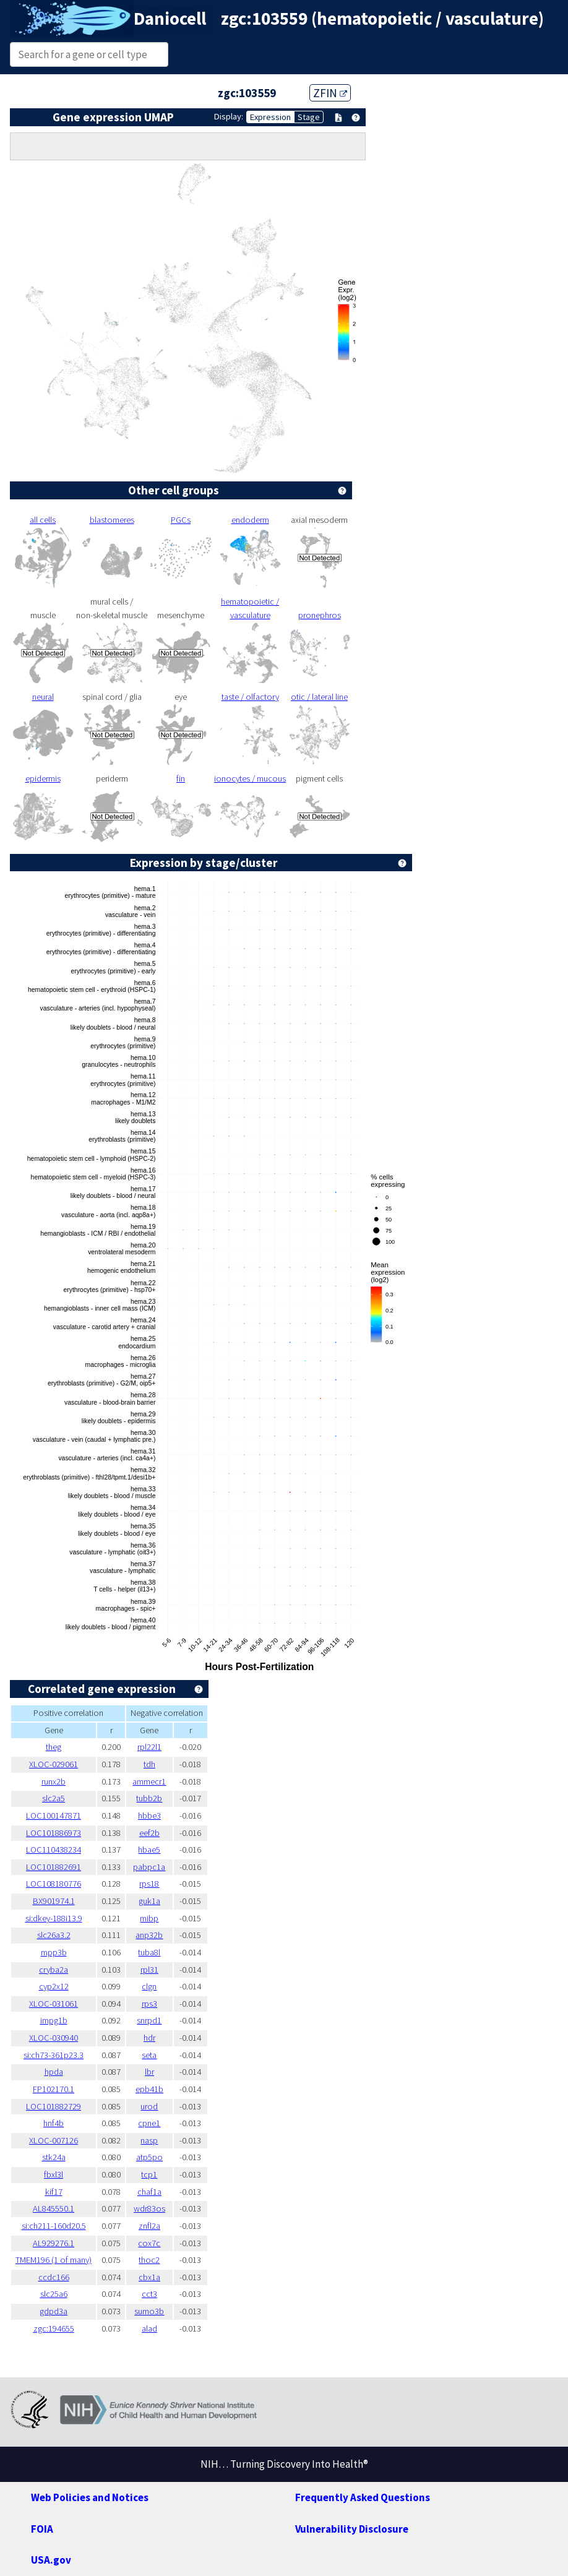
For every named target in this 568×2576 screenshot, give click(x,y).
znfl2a (149, 2225)
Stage (309, 117)
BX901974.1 (54, 1900)
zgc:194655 (53, 2328)
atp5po (149, 2157)
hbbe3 (149, 1815)
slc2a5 (53, 1798)
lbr (149, 2071)
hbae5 (149, 1849)
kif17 (53, 2191)
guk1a (149, 1900)
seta (149, 2055)
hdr (149, 2037)
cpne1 (149, 2123)
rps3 (149, 2003)
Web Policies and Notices (89, 2497)
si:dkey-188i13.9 (53, 1918)
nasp (149, 2140)
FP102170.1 (53, 2089)
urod (149, 2106)
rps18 (149, 1883)
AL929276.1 (53, 2243)
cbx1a (149, 2277)
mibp (149, 1918)
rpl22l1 (149, 1746)
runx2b (53, 1781)
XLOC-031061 (53, 2003)
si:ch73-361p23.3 (54, 2055)
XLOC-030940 (53, 2037)
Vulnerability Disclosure (351, 2529)
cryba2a (53, 1969)
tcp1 (149, 2174)
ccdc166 (53, 2277)
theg (53, 1746)
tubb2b (149, 1798)
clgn (149, 1986)
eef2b (149, 1832)
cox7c (149, 2243)
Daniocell (170, 18)
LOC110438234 (53, 1849)
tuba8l (149, 1952)
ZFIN (330, 92)
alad (149, 2328)
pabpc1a (149, 1866)
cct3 (149, 2293)
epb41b (149, 2089)
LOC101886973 (53, 1832)
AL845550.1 (53, 2208)
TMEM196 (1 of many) (53, 2259)
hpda (54, 2071)
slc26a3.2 (54, 1935)
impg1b (53, 2020)
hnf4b (53, 2123)
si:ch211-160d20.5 (54, 2225)
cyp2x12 (54, 1986)
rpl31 (149, 1969)
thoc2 (149, 2259)
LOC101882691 (53, 1866)
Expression (270, 117)
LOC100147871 (53, 1815)
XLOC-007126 (53, 2140)
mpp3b (54, 1952)
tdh (149, 1764)
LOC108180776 (53, 1883)
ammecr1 (149, 1781)
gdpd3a (53, 2311)
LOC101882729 (53, 2106)
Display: (228, 116)
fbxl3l (53, 2174)
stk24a (54, 2157)
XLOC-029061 (53, 1764)
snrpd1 (149, 2020)
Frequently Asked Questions (362, 2497)
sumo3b (149, 2311)
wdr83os (149, 2208)
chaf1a (149, 2191)
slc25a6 (53, 2293)
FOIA (42, 2529)
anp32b (149, 1935)
